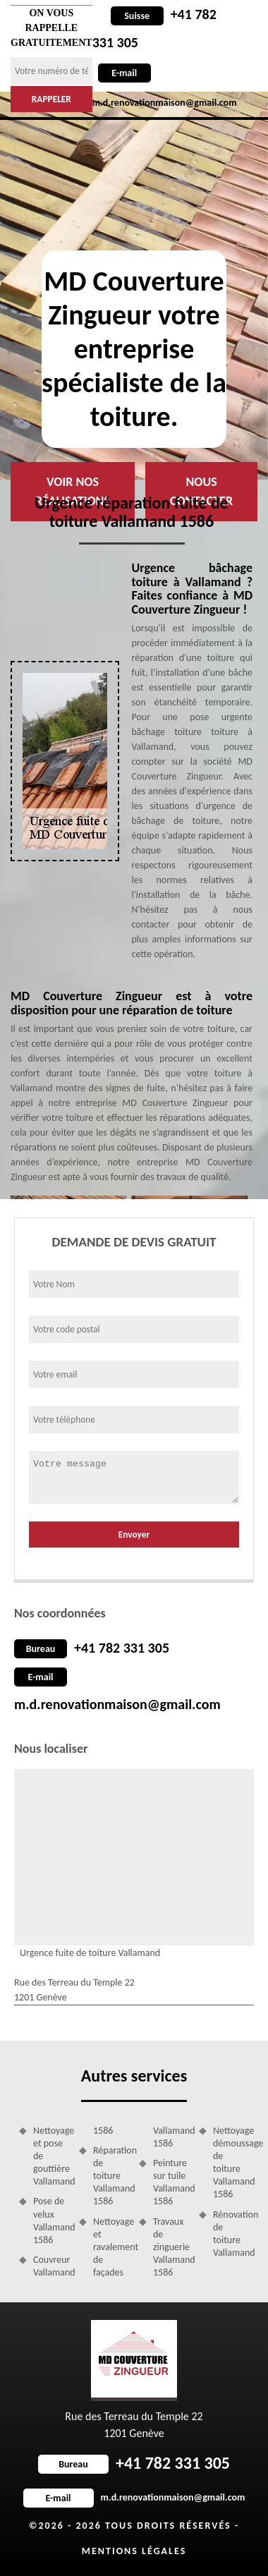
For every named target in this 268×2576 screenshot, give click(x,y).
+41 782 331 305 (121, 1647)
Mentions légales (134, 2551)
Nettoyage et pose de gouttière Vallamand (51, 2156)
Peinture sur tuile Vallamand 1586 (171, 2182)
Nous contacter (201, 491)
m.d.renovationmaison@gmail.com (117, 1704)
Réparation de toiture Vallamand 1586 (111, 2176)
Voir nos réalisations (72, 491)
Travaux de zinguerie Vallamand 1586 (171, 2247)
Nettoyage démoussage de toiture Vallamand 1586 (231, 2163)
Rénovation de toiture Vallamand (231, 2234)
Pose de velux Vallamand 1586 (51, 2220)
